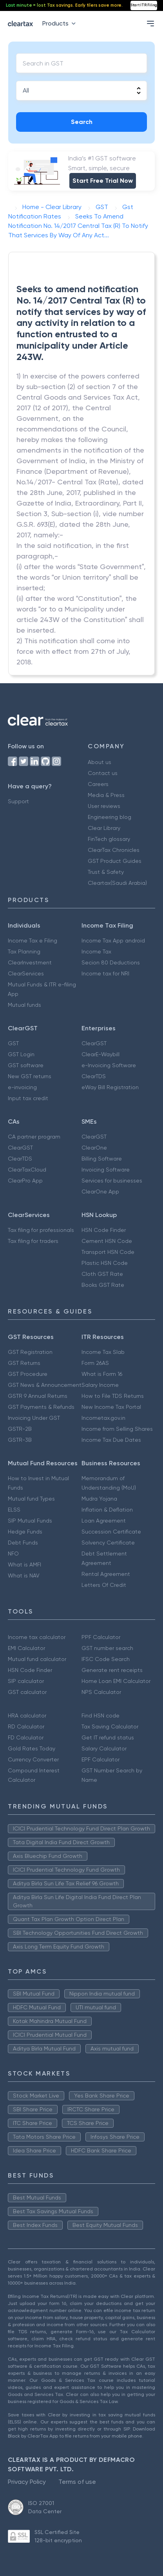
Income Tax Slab (103, 1352)
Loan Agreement (104, 1520)
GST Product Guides (114, 861)
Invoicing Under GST (34, 1418)
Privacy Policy (27, 2481)
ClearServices (26, 973)
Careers (98, 784)
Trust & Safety (106, 872)
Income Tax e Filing (32, 940)
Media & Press (106, 795)
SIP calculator (26, 1681)
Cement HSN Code (107, 1241)
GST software (25, 1065)
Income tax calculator (36, 1637)
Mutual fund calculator (37, 1659)
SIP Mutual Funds (30, 1520)
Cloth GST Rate (102, 1274)
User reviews (104, 806)
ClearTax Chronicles (113, 850)
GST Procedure (27, 1374)
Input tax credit (28, 1098)
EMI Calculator (26, 1648)
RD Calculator (26, 1726)
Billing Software (102, 1158)
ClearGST (94, 1043)
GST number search (107, 1648)
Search (81, 122)
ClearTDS (94, 1076)
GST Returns (24, 1363)
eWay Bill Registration (110, 1087)
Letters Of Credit (104, 1585)
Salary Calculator (104, 1748)
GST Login (21, 1054)
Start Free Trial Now (102, 180)
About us (99, 762)
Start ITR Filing (143, 5)
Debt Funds (23, 1542)
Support (18, 801)
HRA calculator (27, 1715)
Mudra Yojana (99, 1498)
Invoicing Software (106, 1169)
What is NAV (24, 1575)
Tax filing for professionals (41, 1230)
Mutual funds (24, 1005)
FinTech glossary (109, 839)
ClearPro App (25, 1180)
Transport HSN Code (108, 1252)
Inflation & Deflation (107, 1509)
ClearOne (94, 1147)
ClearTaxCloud (27, 1169)
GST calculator (27, 1692)
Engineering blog (109, 817)
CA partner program (34, 1136)
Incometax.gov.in (103, 1418)
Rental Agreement (106, 1574)
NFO (13, 1553)
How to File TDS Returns (113, 1396)
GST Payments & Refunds (41, 1407)
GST (13, 1043)
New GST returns (29, 1076)
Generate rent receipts (112, 1670)
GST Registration (30, 1352)
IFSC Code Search (106, 1659)
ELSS (14, 1509)
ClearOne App (100, 1191)
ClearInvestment (30, 962)
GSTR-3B (20, 1440)
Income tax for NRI (105, 973)
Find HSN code (101, 1715)
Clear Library (104, 828)
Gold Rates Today (31, 1748)
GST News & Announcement (45, 1385)
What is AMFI (24, 1564)
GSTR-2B (20, 1429)
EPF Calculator (101, 1759)
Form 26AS (95, 1363)
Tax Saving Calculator (110, 1726)
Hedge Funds (25, 1531)
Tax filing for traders (33, 1241)
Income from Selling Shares (117, 1429)
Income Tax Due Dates (111, 1440)
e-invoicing (22, 1087)
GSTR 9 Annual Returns (37, 1396)
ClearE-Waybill (101, 1054)
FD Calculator (25, 1737)
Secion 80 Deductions (111, 962)
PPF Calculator (101, 1637)
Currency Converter (33, 1759)
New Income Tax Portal (111, 1407)
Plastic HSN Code (105, 1263)
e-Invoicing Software (109, 1065)
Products (60, 23)
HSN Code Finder (104, 1230)
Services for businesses (112, 1180)
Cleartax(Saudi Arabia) (117, 883)
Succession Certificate (111, 1531)
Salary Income (100, 1385)
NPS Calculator (101, 1692)
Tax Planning (24, 951)
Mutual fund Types (31, 1498)
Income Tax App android (113, 940)
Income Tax (96, 951)
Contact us (103, 773)
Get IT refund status (108, 1737)
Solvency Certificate (108, 1542)
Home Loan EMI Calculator (116, 1681)
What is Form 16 (102, 1374)
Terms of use (77, 2481)
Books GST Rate (103, 1285)
